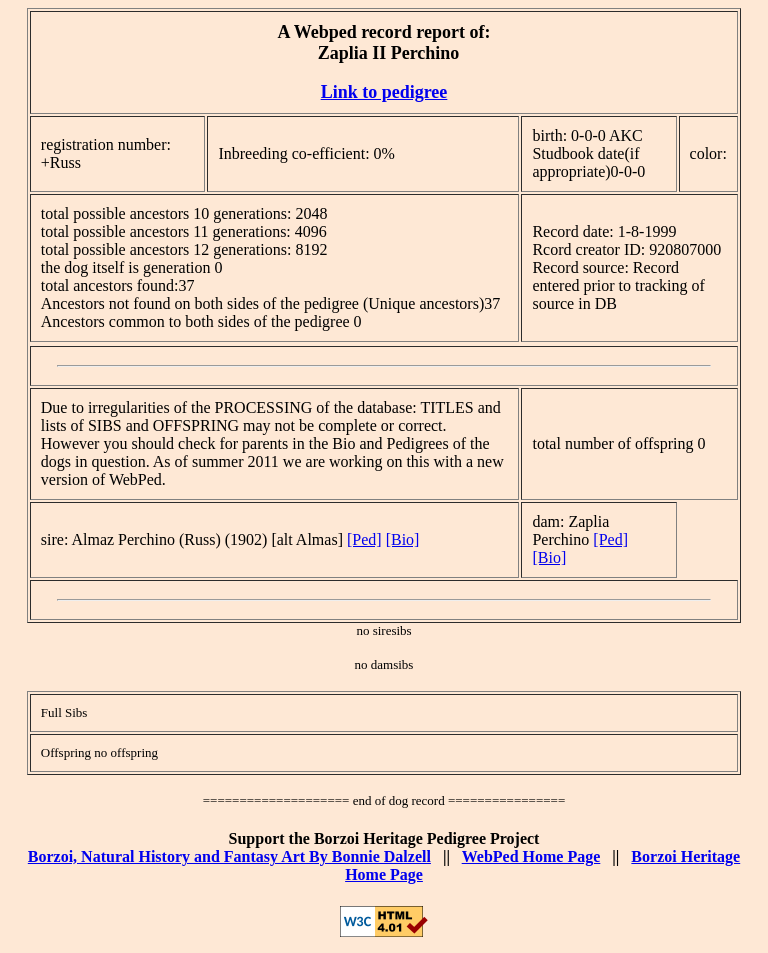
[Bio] (403, 539)
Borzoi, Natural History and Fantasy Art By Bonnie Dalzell (229, 856)
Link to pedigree (384, 92)
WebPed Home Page (531, 856)
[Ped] (364, 539)
